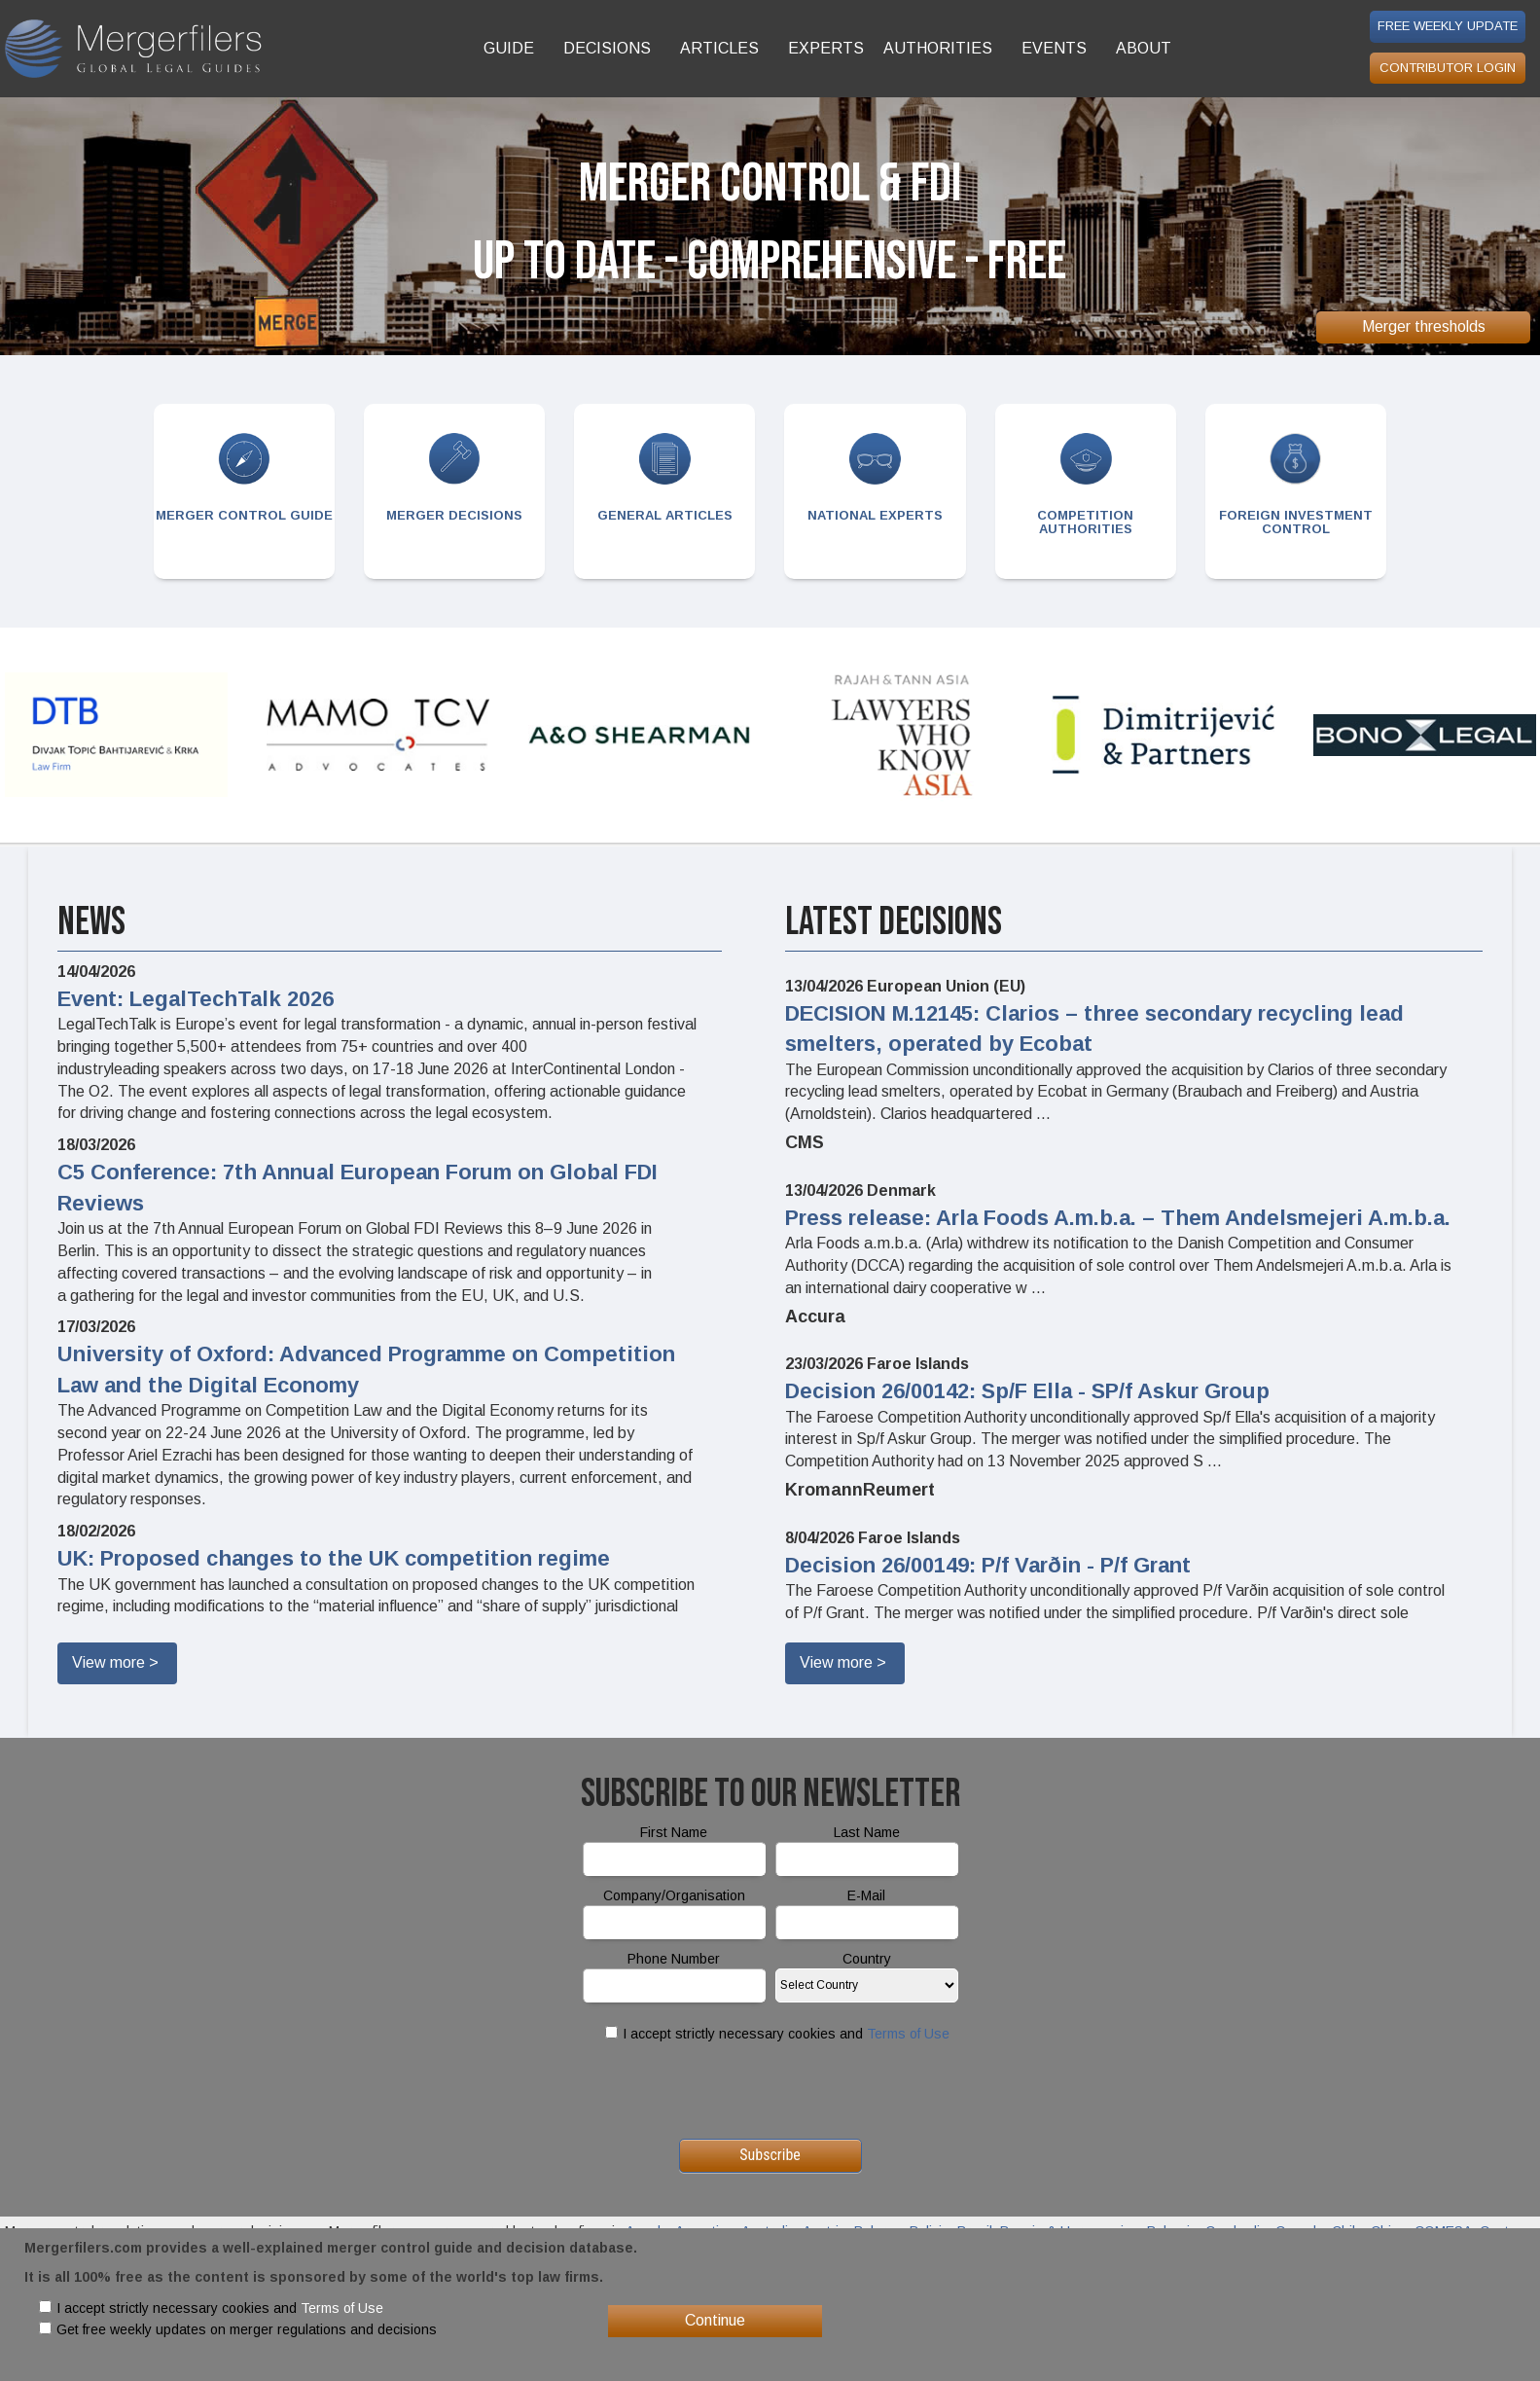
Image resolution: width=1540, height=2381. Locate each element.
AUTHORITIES (937, 48)
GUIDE (508, 48)
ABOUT (1143, 48)
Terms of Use (908, 2033)
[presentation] (770, 2091)
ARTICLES (719, 48)
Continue (715, 2320)
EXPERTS (826, 48)
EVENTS (1054, 48)
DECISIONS (607, 48)
